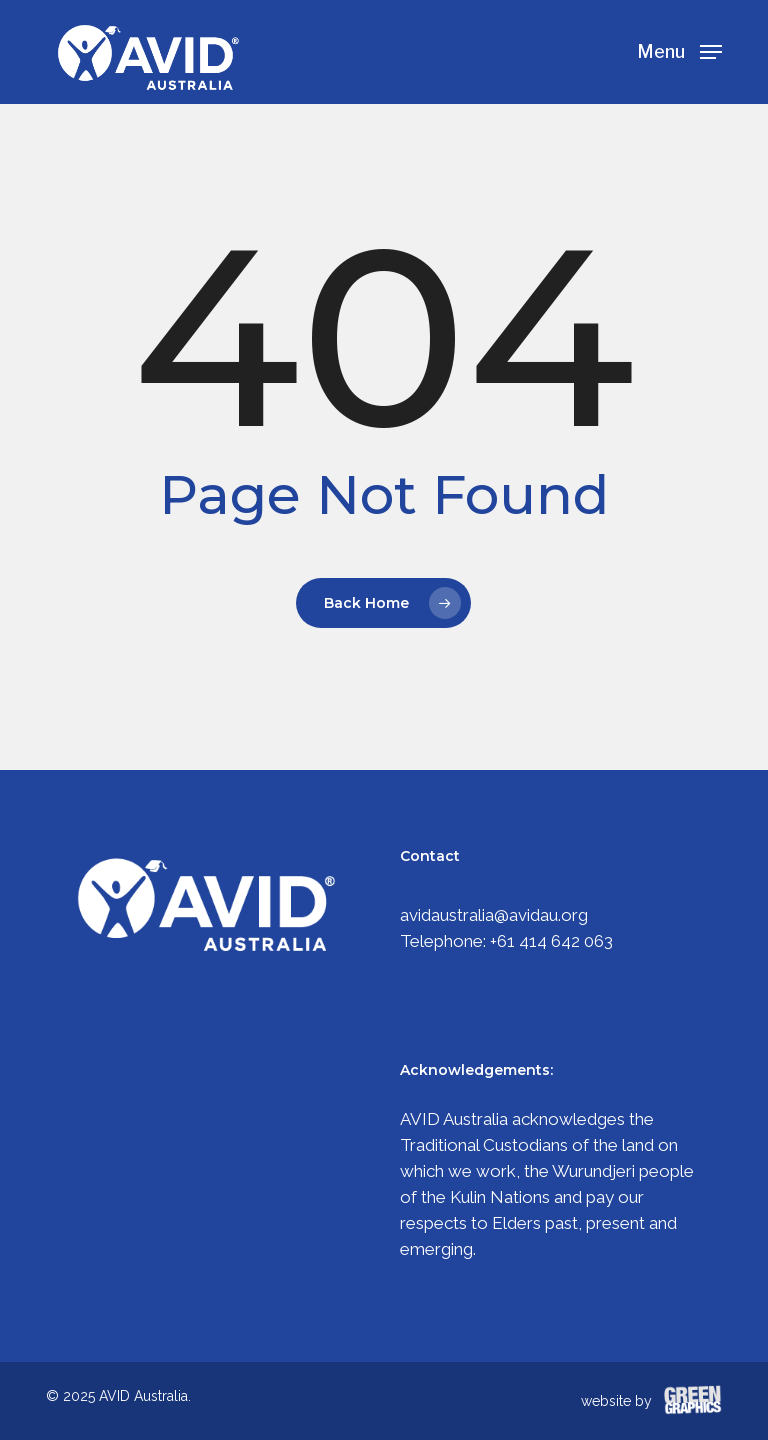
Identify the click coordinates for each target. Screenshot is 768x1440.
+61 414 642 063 (551, 941)
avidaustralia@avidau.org (494, 915)
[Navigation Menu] (679, 50)
